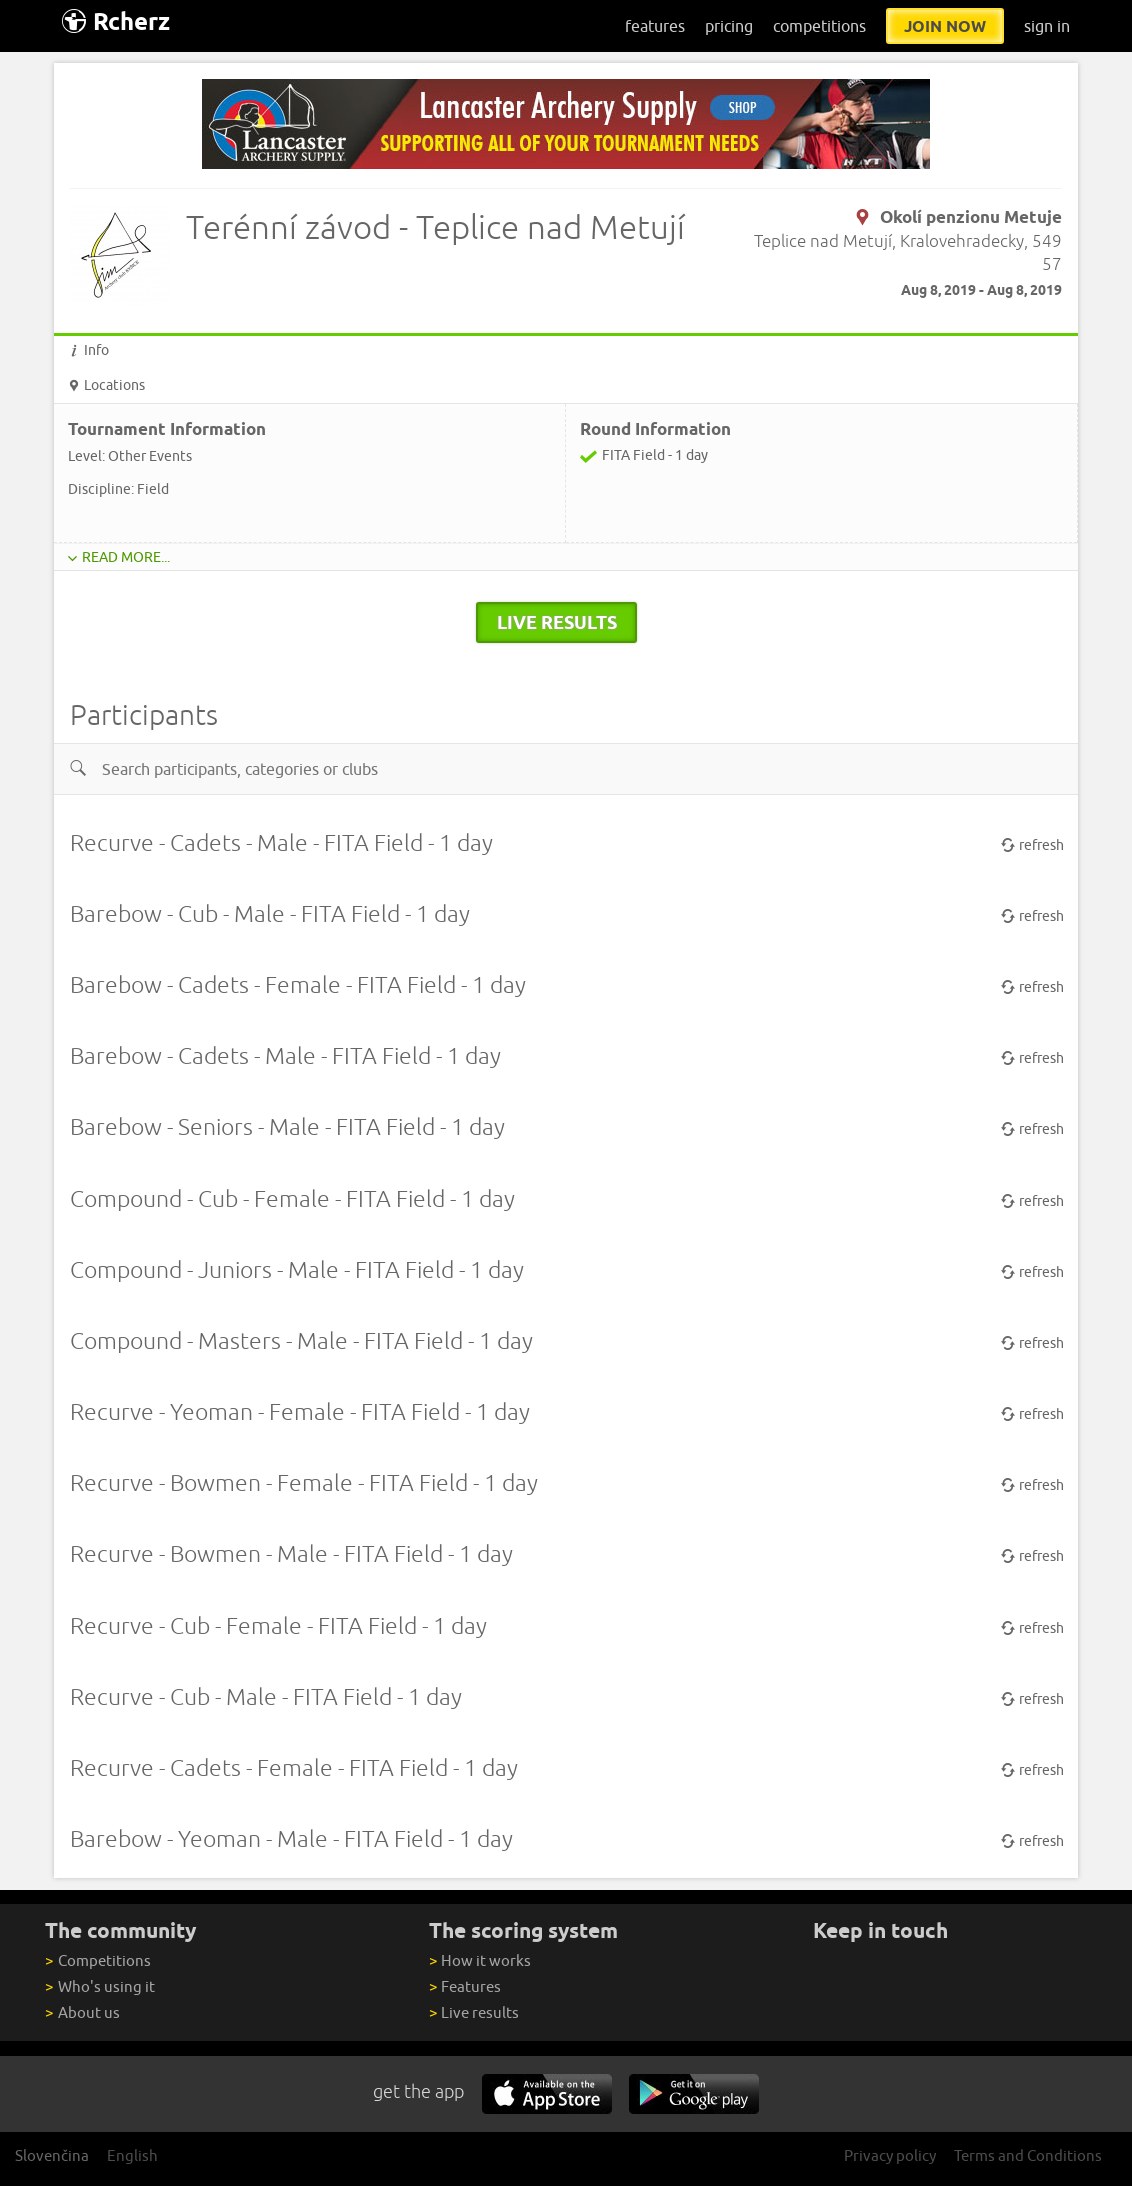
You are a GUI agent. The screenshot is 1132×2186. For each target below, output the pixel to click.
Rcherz (116, 21)
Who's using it (99, 1986)
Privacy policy (890, 2155)
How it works (480, 1960)
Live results (474, 2012)
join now (945, 26)
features (655, 26)
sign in (1047, 26)
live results (557, 622)
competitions (819, 26)
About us (82, 2012)
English (132, 2155)
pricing (729, 26)
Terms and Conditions (1028, 2155)
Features (465, 1986)
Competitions (97, 1960)
